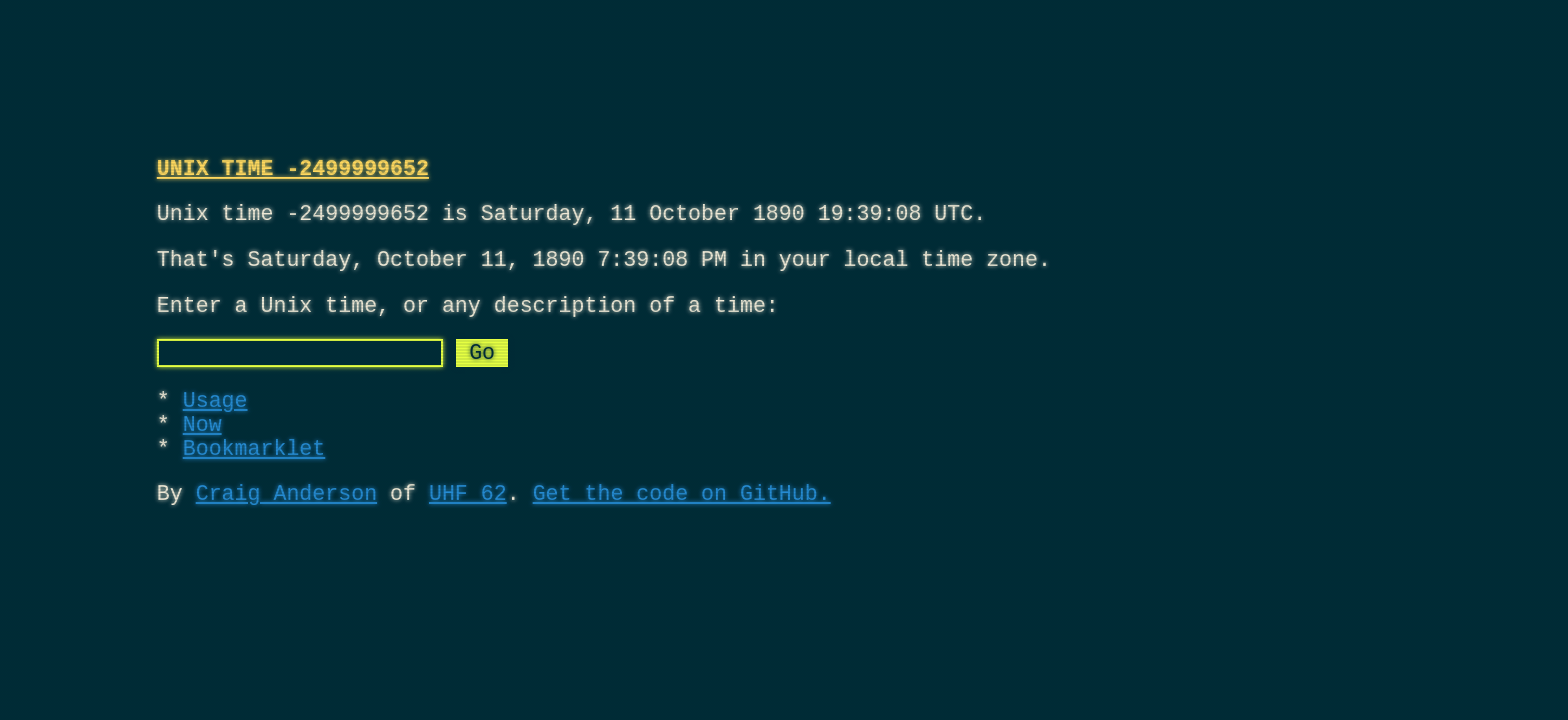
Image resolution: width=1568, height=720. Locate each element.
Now (202, 457)
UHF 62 (468, 536)
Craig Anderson (286, 536)
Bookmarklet (254, 486)
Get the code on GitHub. (682, 536)
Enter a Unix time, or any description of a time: (468, 323)
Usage (215, 428)
